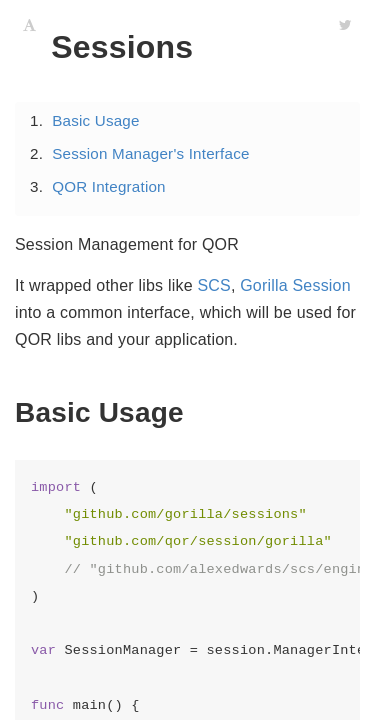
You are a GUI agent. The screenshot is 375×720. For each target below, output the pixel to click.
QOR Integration (109, 186)
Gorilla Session (295, 285)
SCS (214, 285)
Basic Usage (95, 120)
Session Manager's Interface (150, 153)
